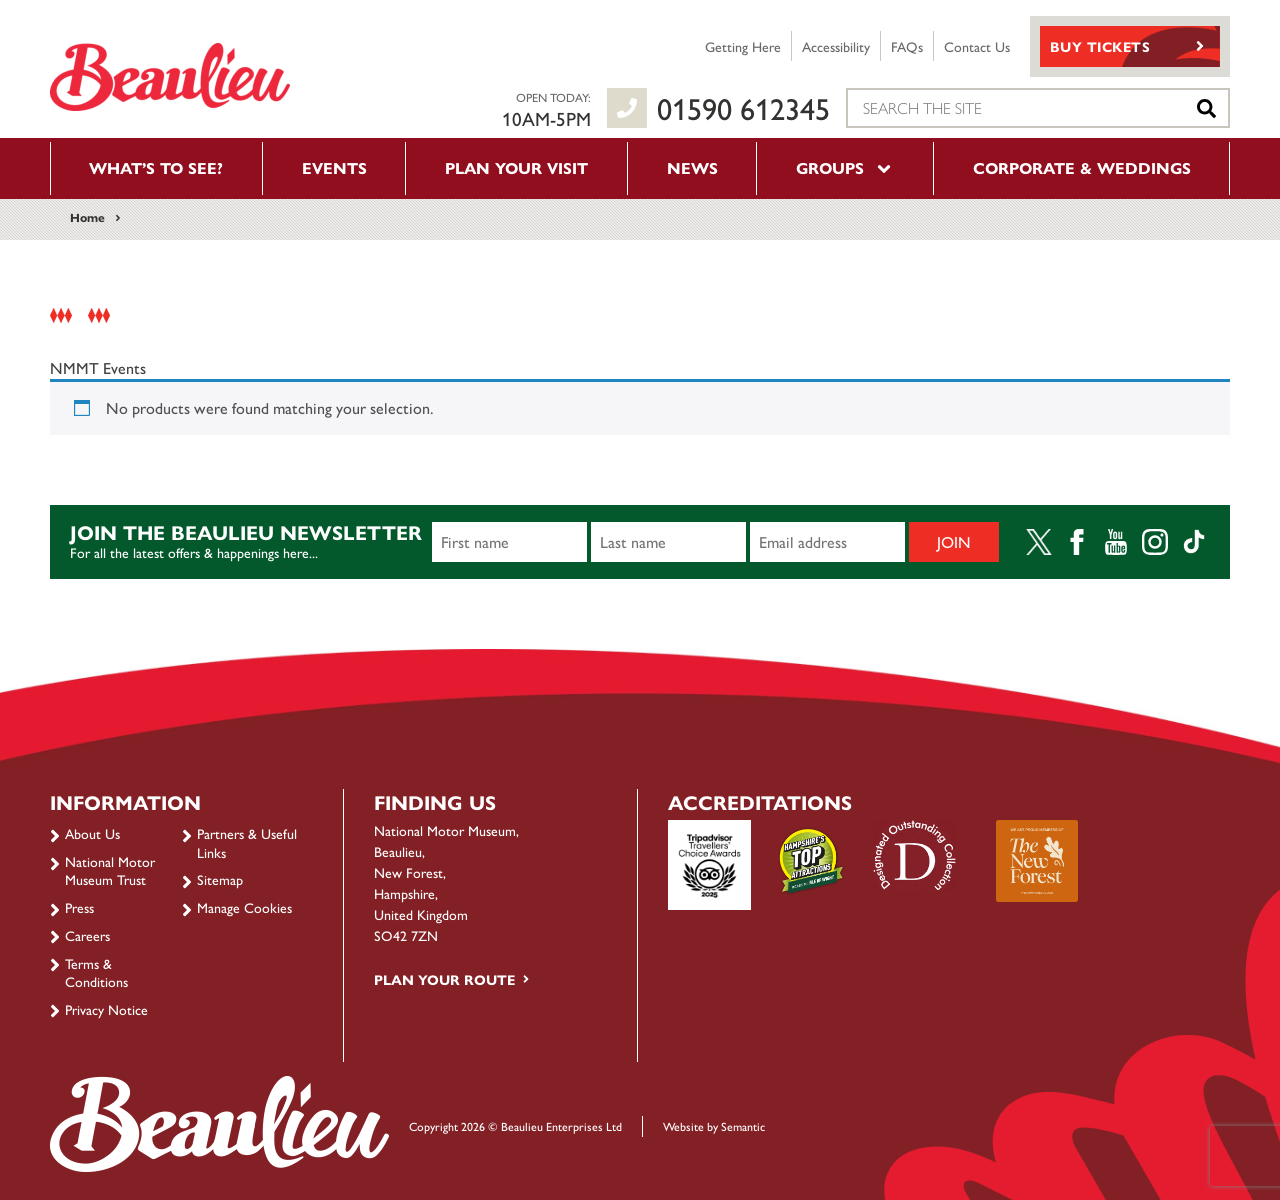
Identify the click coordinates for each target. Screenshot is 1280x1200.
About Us (92, 833)
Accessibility (836, 46)
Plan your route (444, 979)
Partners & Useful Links (247, 842)
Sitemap (220, 879)
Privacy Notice (106, 1009)
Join (954, 541)
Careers (87, 935)
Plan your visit (516, 167)
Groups (845, 167)
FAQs (907, 46)
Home (87, 217)
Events (334, 167)
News (692, 167)
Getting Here (743, 46)
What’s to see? (156, 167)
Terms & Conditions (96, 972)
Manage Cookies (244, 907)
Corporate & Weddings (1082, 167)
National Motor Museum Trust (110, 870)
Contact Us (977, 46)
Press (79, 907)
